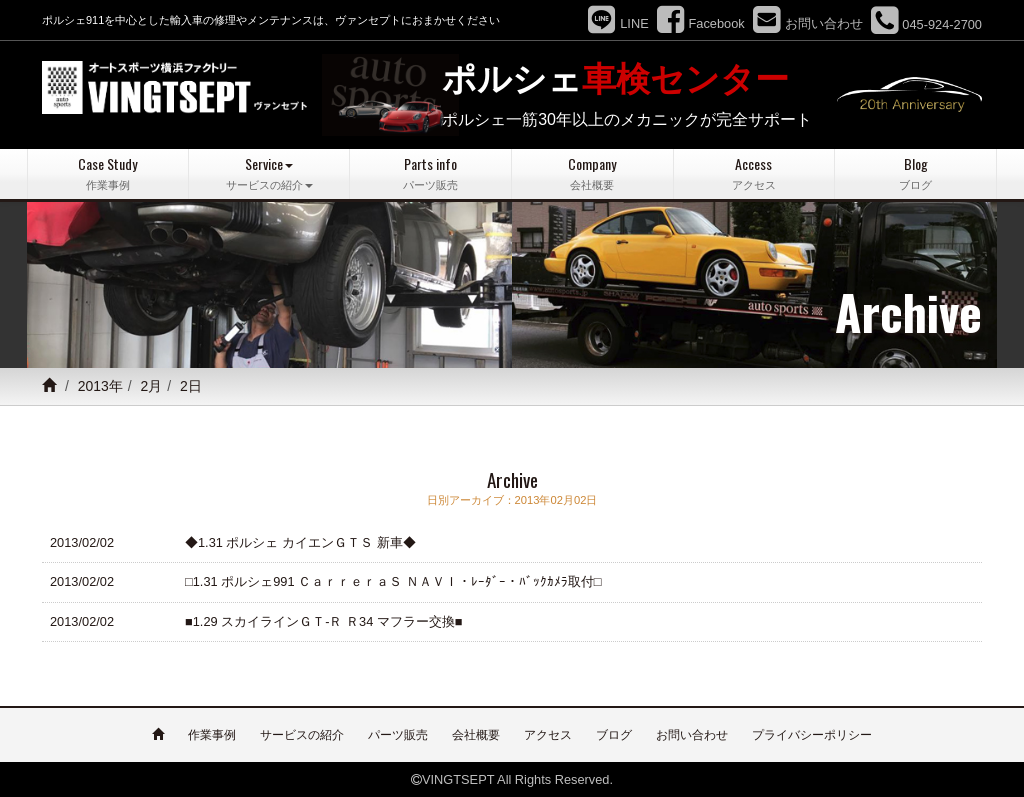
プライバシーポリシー (812, 734)
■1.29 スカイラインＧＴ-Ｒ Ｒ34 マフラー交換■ (324, 620)
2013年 (100, 386)
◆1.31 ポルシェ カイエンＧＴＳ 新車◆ (300, 541)
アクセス (548, 734)
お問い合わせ (692, 734)
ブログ (614, 734)
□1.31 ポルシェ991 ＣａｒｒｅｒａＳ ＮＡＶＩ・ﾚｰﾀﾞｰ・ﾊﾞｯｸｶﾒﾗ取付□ (393, 581)
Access (754, 173)
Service (269, 173)
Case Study (108, 173)
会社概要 (476, 734)
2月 (152, 386)
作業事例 (212, 734)
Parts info (430, 173)
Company (592, 173)
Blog (915, 173)
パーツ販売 (398, 734)
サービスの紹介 (302, 734)
